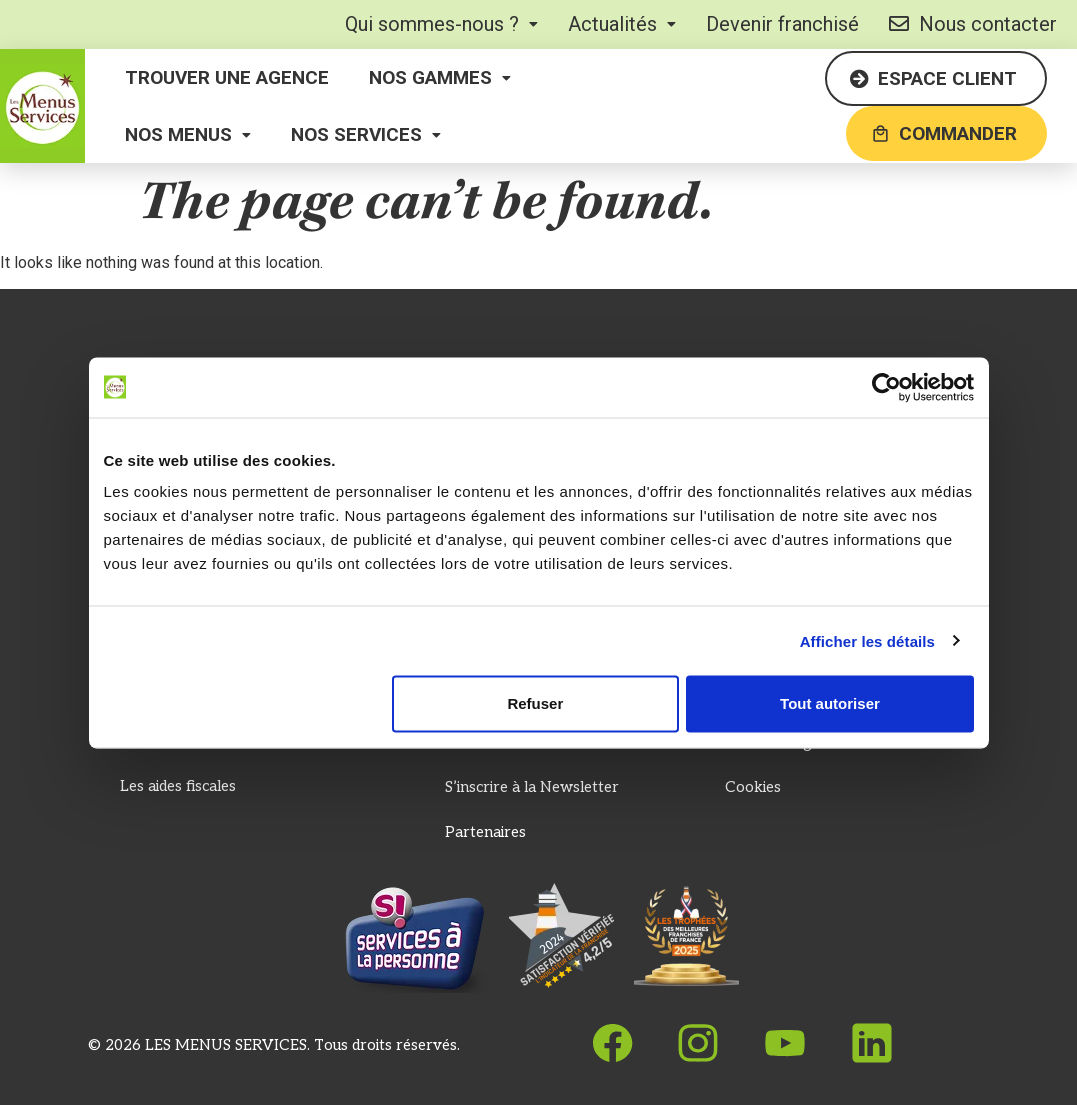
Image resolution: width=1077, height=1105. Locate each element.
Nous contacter (973, 24)
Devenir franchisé (782, 24)
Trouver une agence (227, 77)
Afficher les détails (867, 640)
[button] (441, 24)
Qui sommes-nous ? (441, 24)
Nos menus (188, 134)
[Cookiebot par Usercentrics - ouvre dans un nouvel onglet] (886, 387)
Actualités (622, 24)
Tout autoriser (830, 703)
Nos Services (366, 134)
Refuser (535, 703)
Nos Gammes (440, 77)
